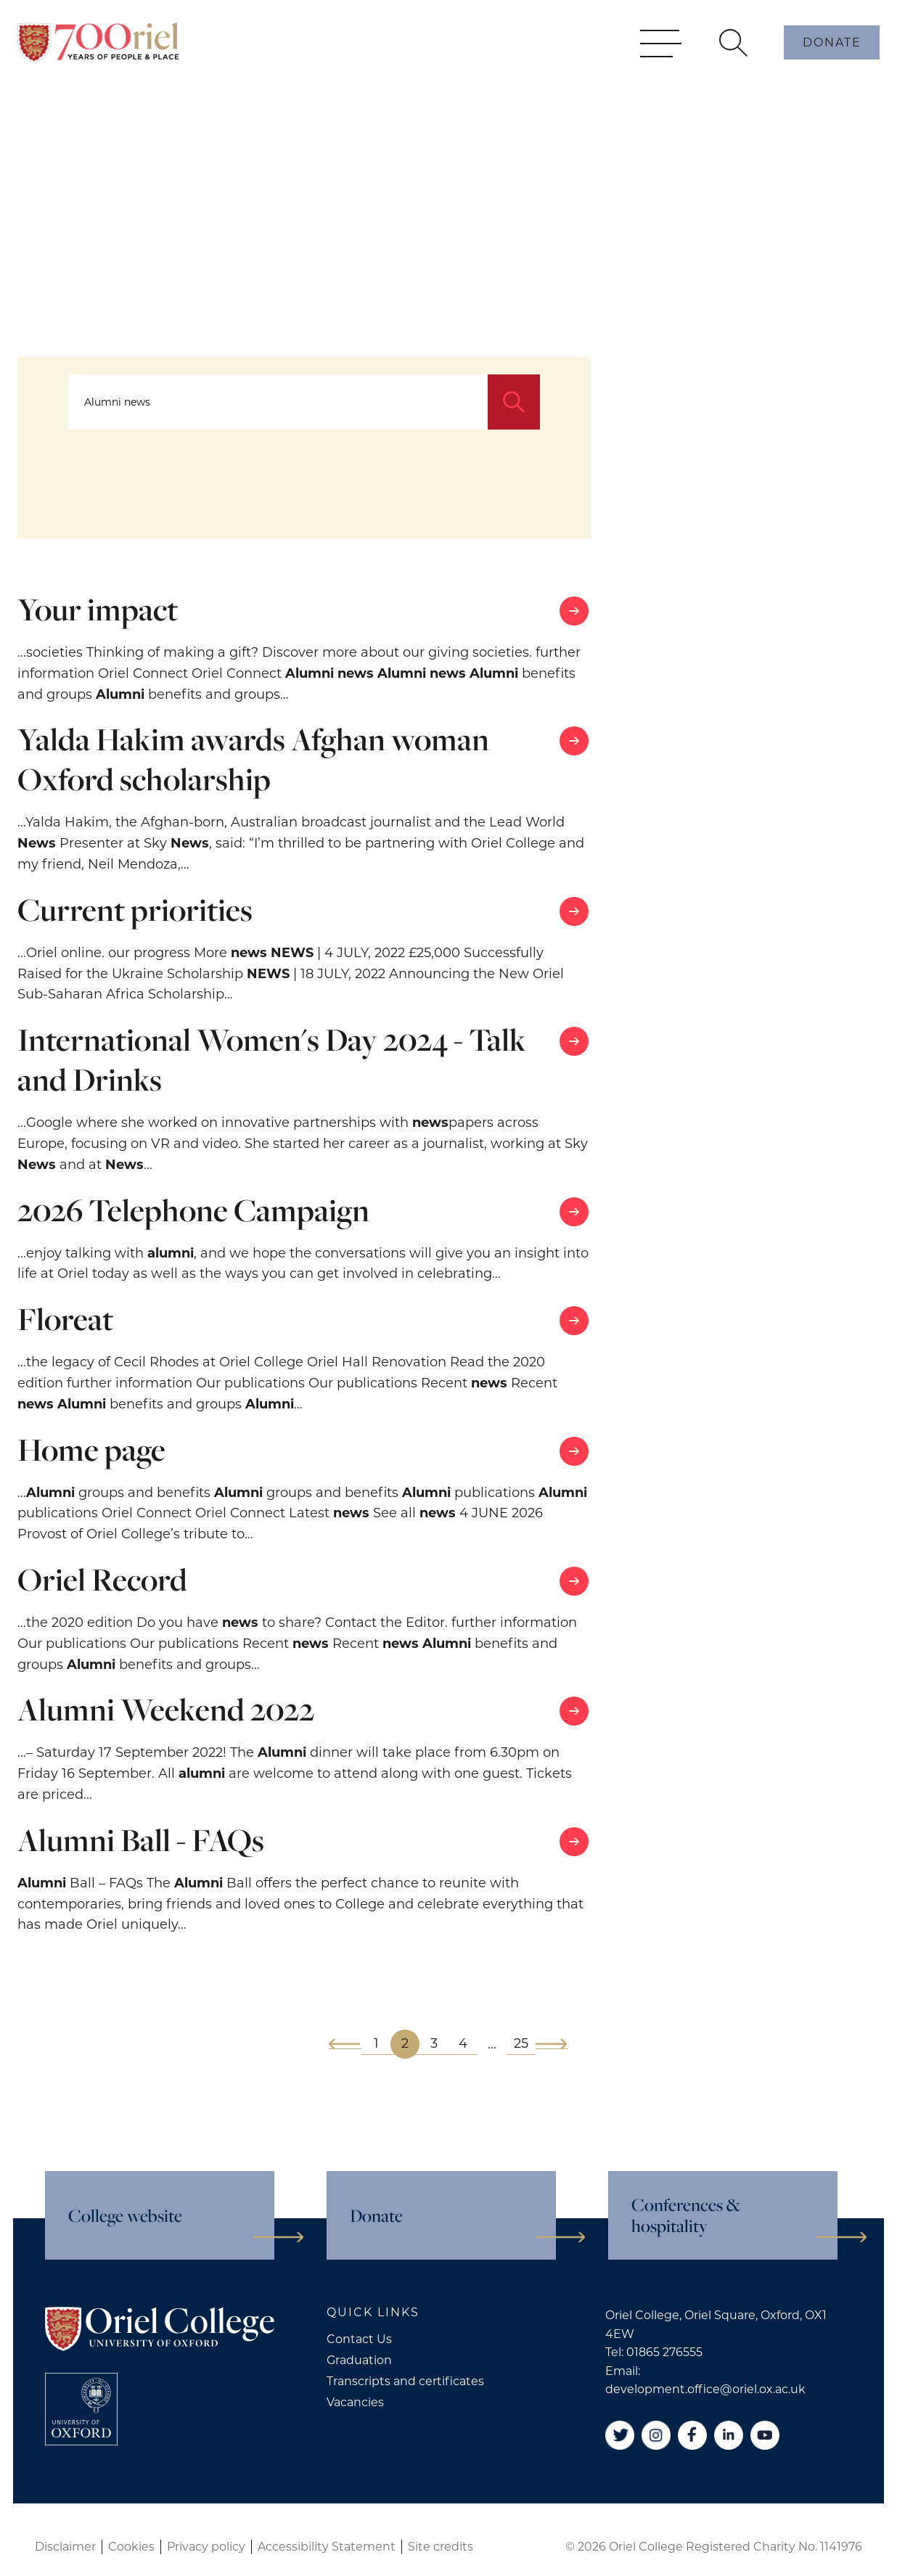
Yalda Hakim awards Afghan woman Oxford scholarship (253, 759)
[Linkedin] (728, 2435)
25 (521, 2043)
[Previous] (345, 2044)
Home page (91, 1449)
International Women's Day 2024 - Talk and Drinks (271, 1059)
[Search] (514, 402)
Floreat (65, 1319)
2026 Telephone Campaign (193, 1210)
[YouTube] (764, 2435)
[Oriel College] (98, 64)
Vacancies (355, 2402)
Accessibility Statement (327, 2547)
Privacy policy (206, 2547)
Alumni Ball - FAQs (140, 1840)
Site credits (440, 2547)
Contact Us (359, 2339)
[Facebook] (692, 2435)
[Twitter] (619, 2435)
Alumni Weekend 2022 (165, 1709)
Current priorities (135, 910)
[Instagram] (656, 2435)
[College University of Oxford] (81, 2409)
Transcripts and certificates (405, 2381)
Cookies (131, 2547)
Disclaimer (65, 2547)
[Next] (552, 2044)
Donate (832, 64)
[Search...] (278, 402)
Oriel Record (102, 1579)
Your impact (97, 609)
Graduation (359, 2360)
